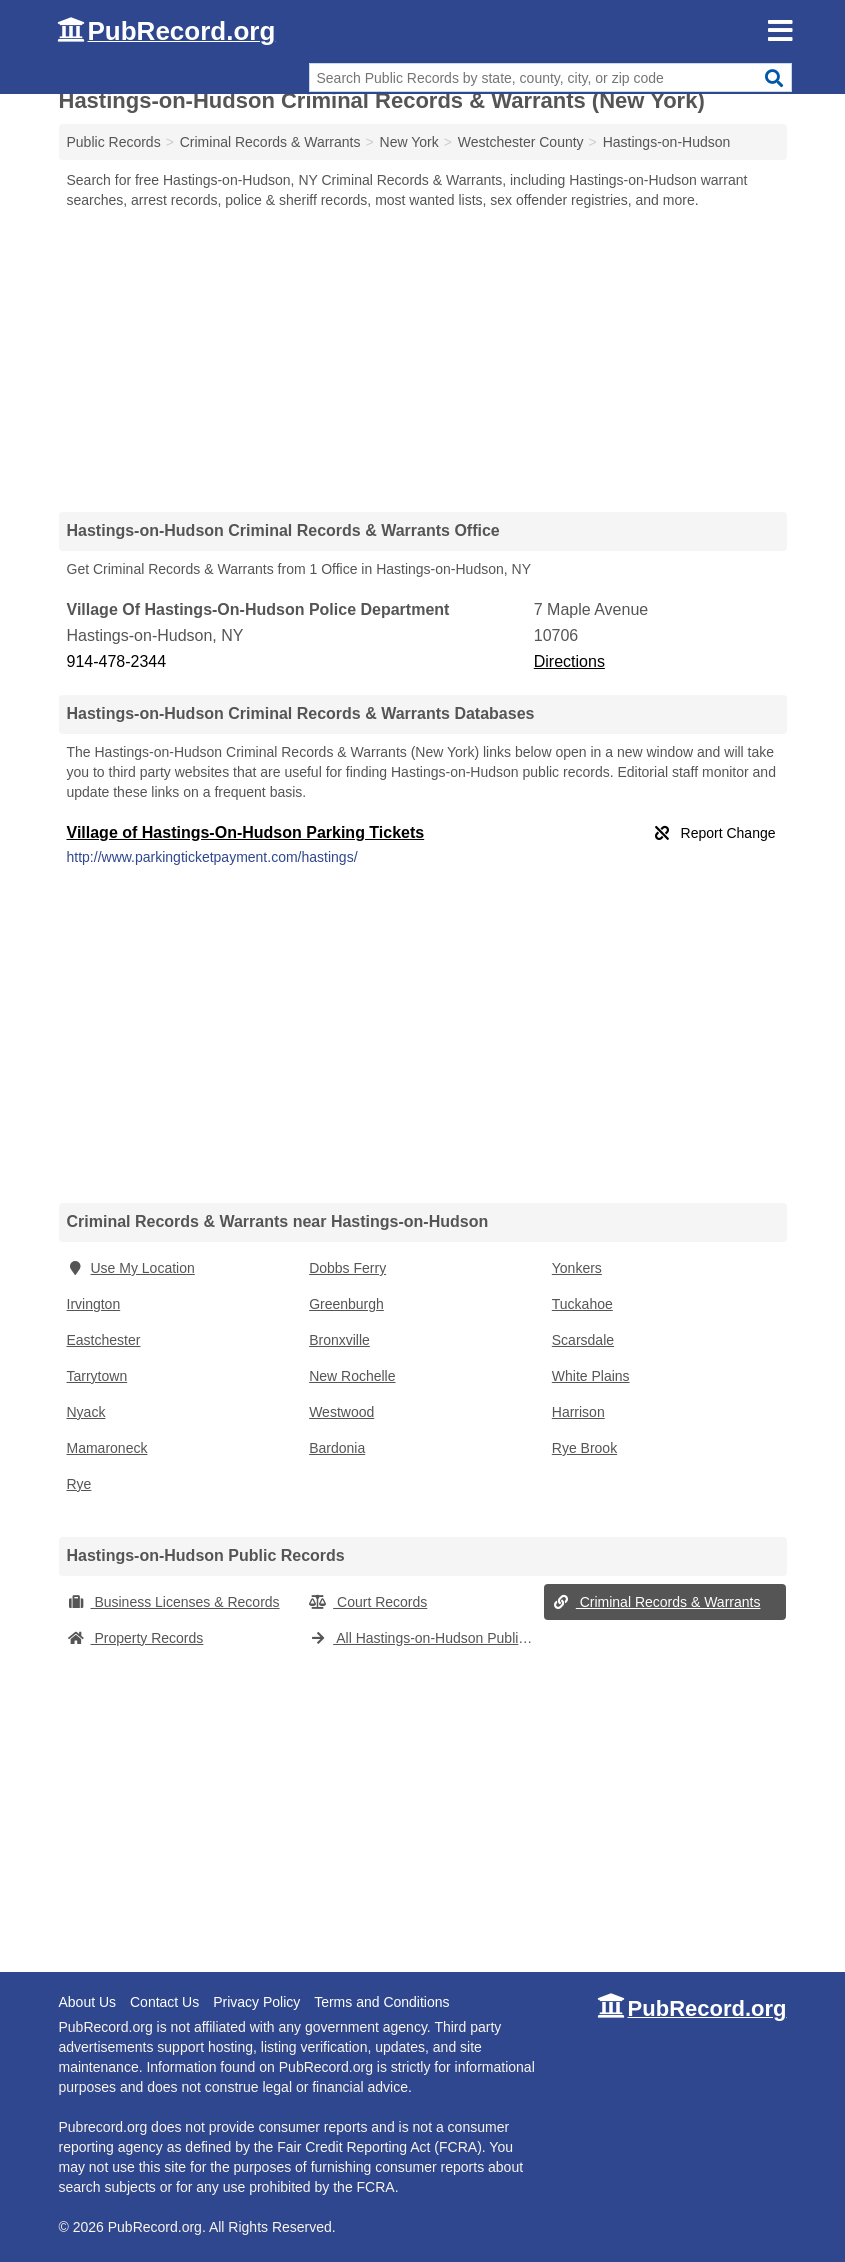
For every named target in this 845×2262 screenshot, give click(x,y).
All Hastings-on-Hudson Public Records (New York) (426, 1638)
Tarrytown (97, 1376)
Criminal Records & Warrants (656, 1602)
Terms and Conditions (381, 2002)
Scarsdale (583, 1340)
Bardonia (337, 1448)
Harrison (578, 1412)
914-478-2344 (117, 661)
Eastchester (104, 1340)
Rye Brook (584, 1448)
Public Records (114, 142)
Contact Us (164, 2002)
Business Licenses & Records (173, 1602)
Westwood (341, 1412)
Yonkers (577, 1268)
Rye (79, 1484)
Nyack (86, 1412)
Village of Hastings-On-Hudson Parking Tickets (246, 832)
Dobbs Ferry (347, 1268)
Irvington (94, 1304)
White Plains (591, 1376)
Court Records (368, 1602)
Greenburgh (346, 1304)
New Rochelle (352, 1376)
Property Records (135, 1638)
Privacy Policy (256, 2002)
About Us (88, 2002)
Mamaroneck (107, 1448)
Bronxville (339, 1340)
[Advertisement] (423, 360)
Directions (569, 661)
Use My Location (131, 1268)
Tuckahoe (582, 1304)
